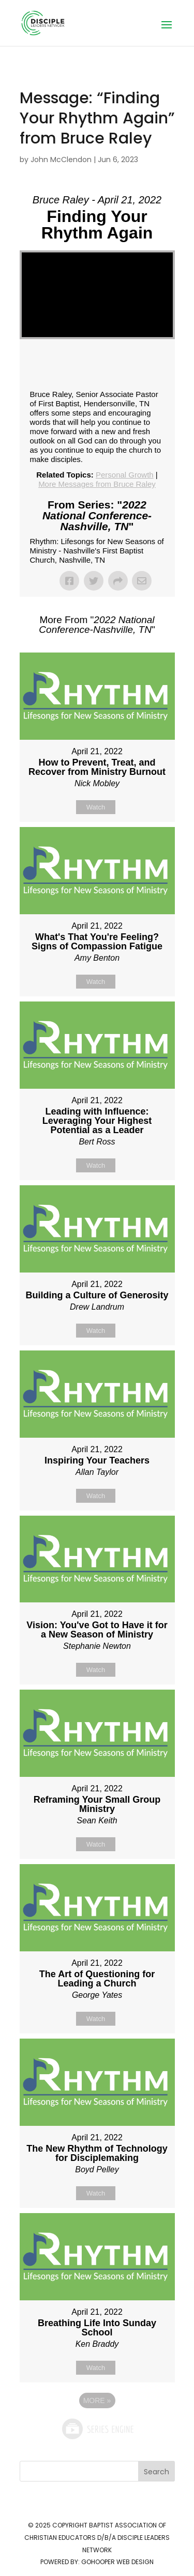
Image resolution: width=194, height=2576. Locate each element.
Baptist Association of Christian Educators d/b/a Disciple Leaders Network (97, 2537)
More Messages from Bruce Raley (97, 484)
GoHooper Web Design (117, 2561)
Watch (95, 807)
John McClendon (61, 159)
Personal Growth (125, 474)
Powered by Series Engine (97, 2429)
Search (156, 2472)
